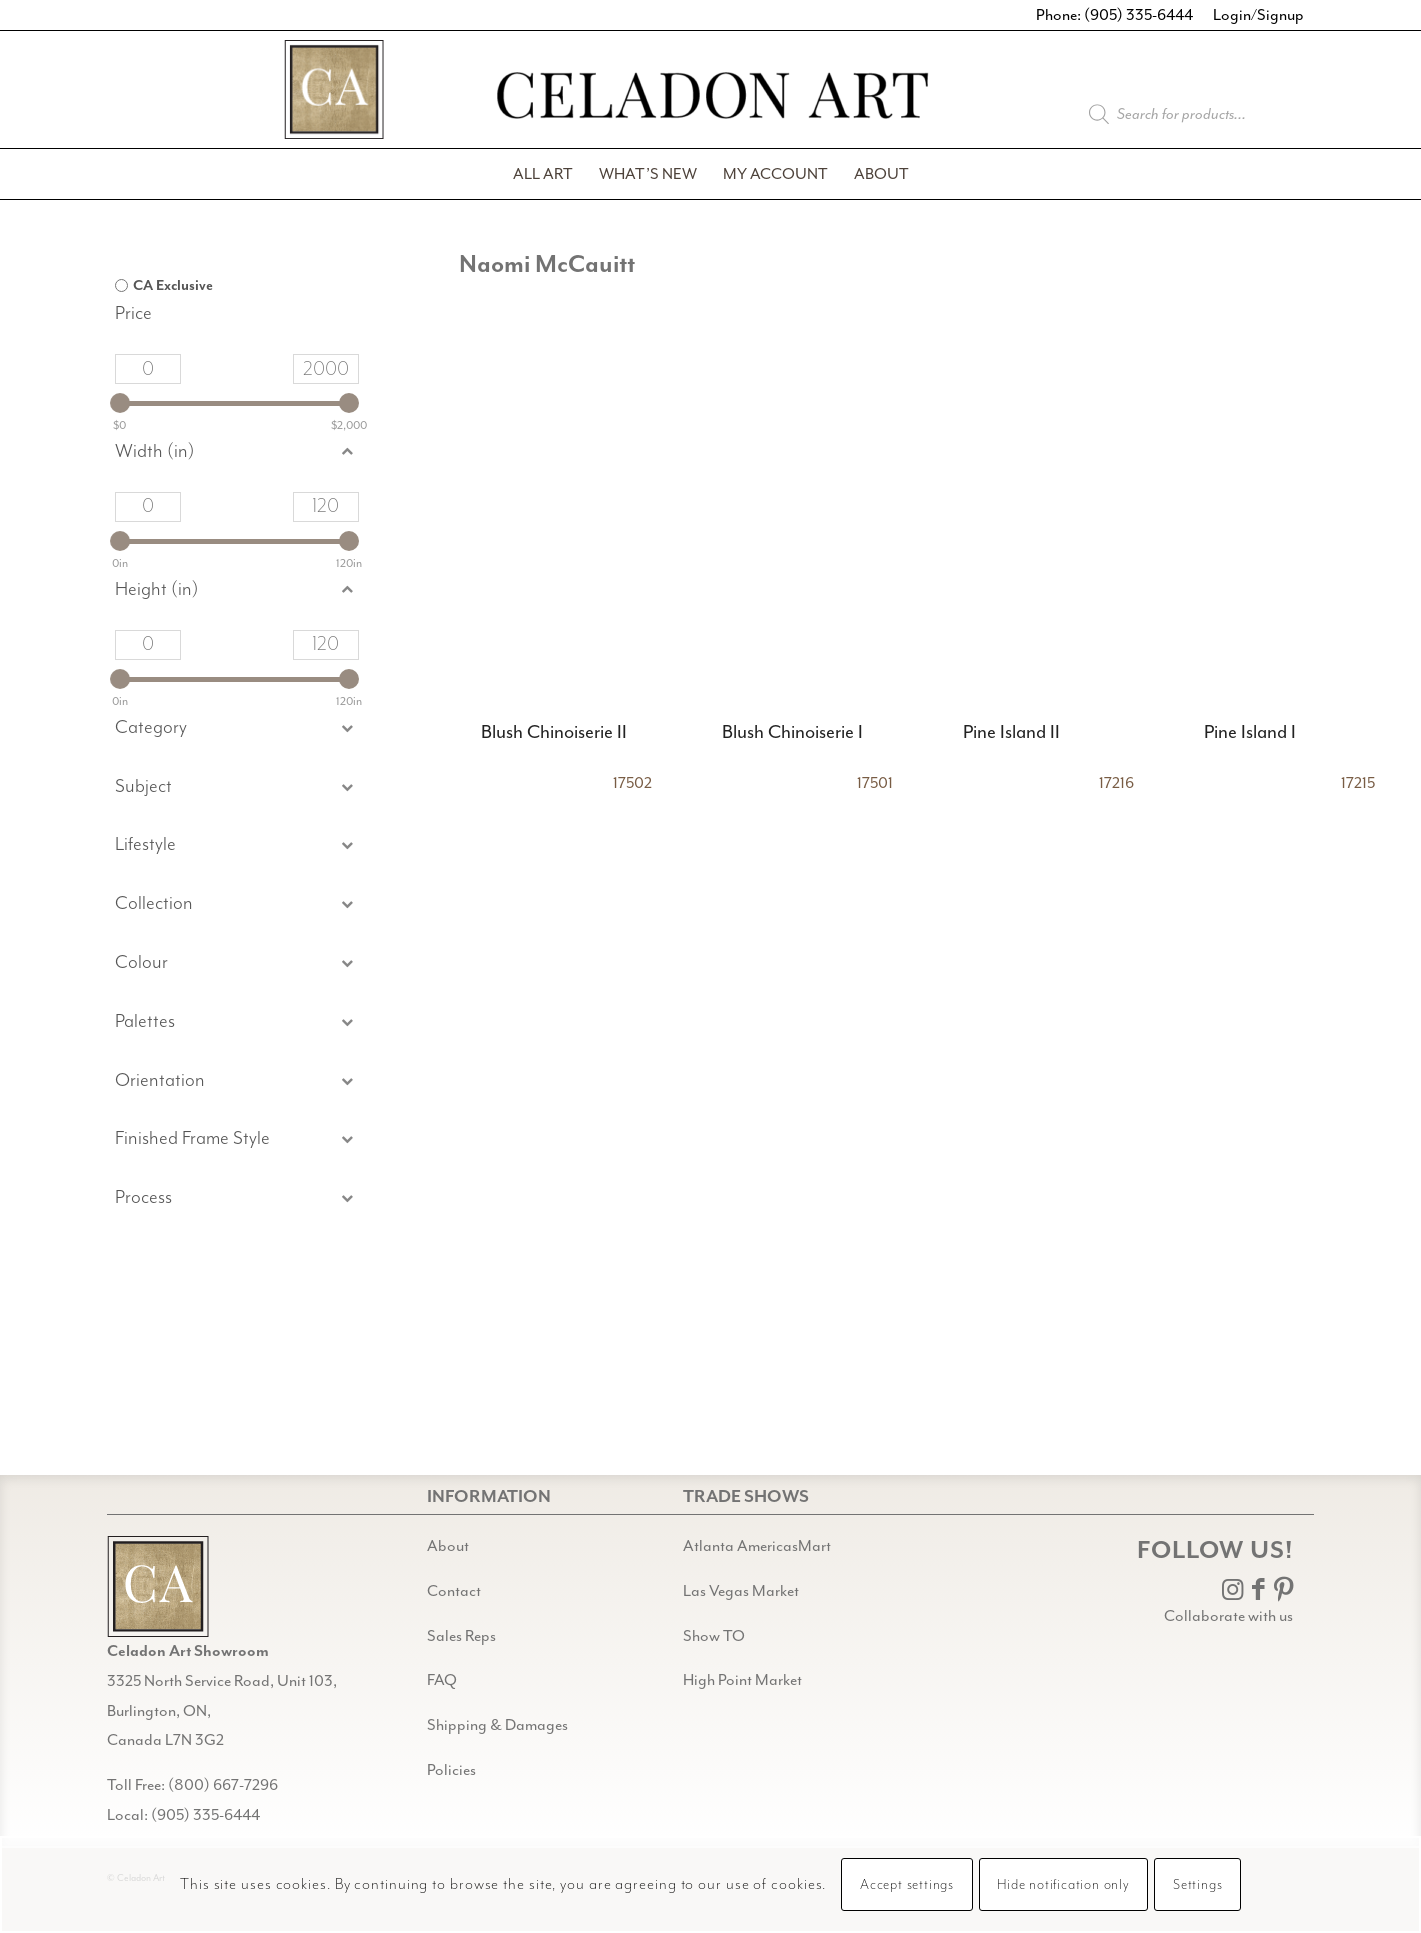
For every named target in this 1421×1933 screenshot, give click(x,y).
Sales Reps (461, 1636)
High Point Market (742, 1680)
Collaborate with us (1228, 1616)
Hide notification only (1063, 1885)
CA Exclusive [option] (173, 286)
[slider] (120, 403)
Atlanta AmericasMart (757, 1546)
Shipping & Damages (497, 1725)
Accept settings (907, 1885)
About (448, 1546)
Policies (451, 1770)
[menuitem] (543, 174)
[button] (237, 787)
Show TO (714, 1636)
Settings (1197, 1885)
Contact (454, 1591)
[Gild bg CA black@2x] (158, 1586)
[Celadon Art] (711, 98)
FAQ (442, 1680)
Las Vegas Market (741, 1591)
